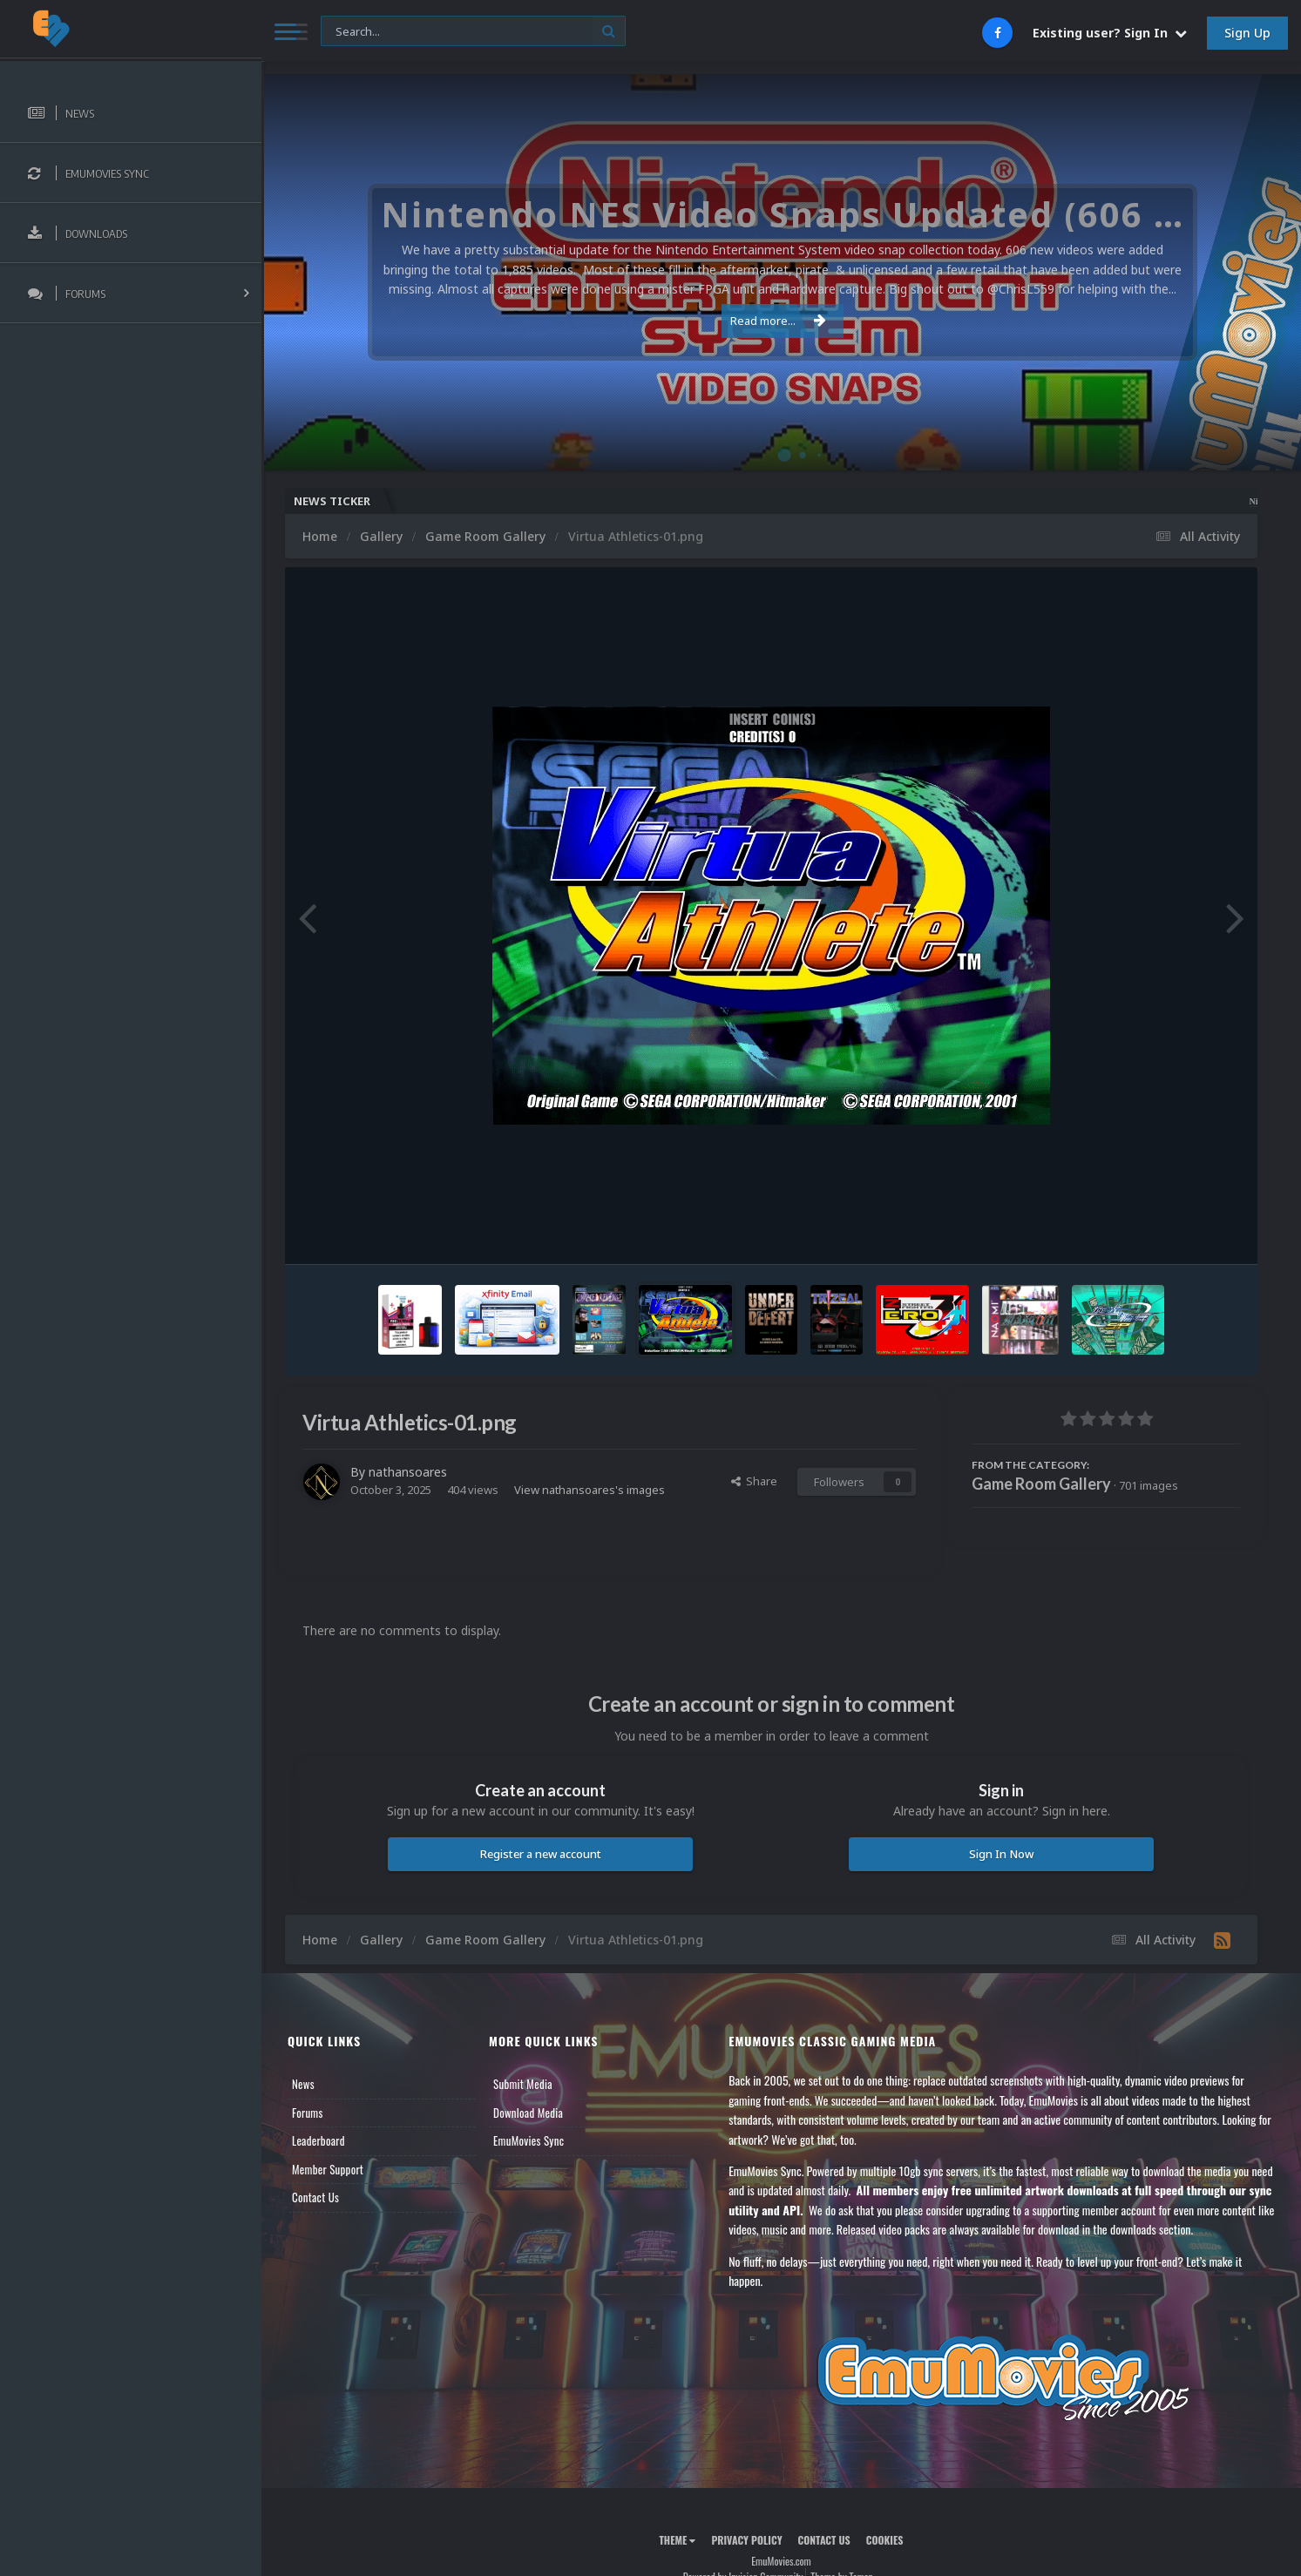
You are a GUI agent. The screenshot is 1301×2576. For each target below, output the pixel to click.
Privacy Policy (746, 2539)
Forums (307, 2112)
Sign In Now (1001, 1854)
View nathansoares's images (589, 1490)
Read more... (778, 320)
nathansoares (408, 1472)
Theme (677, 2539)
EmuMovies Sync (528, 2140)
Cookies (885, 2539)
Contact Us (315, 2197)
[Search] (473, 32)
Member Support (327, 2169)
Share (754, 1481)
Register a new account (540, 1854)
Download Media (528, 2112)
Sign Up (1247, 32)
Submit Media (522, 2084)
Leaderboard (318, 2140)
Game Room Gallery (1041, 1483)
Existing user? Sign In (1110, 32)
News (303, 2084)
